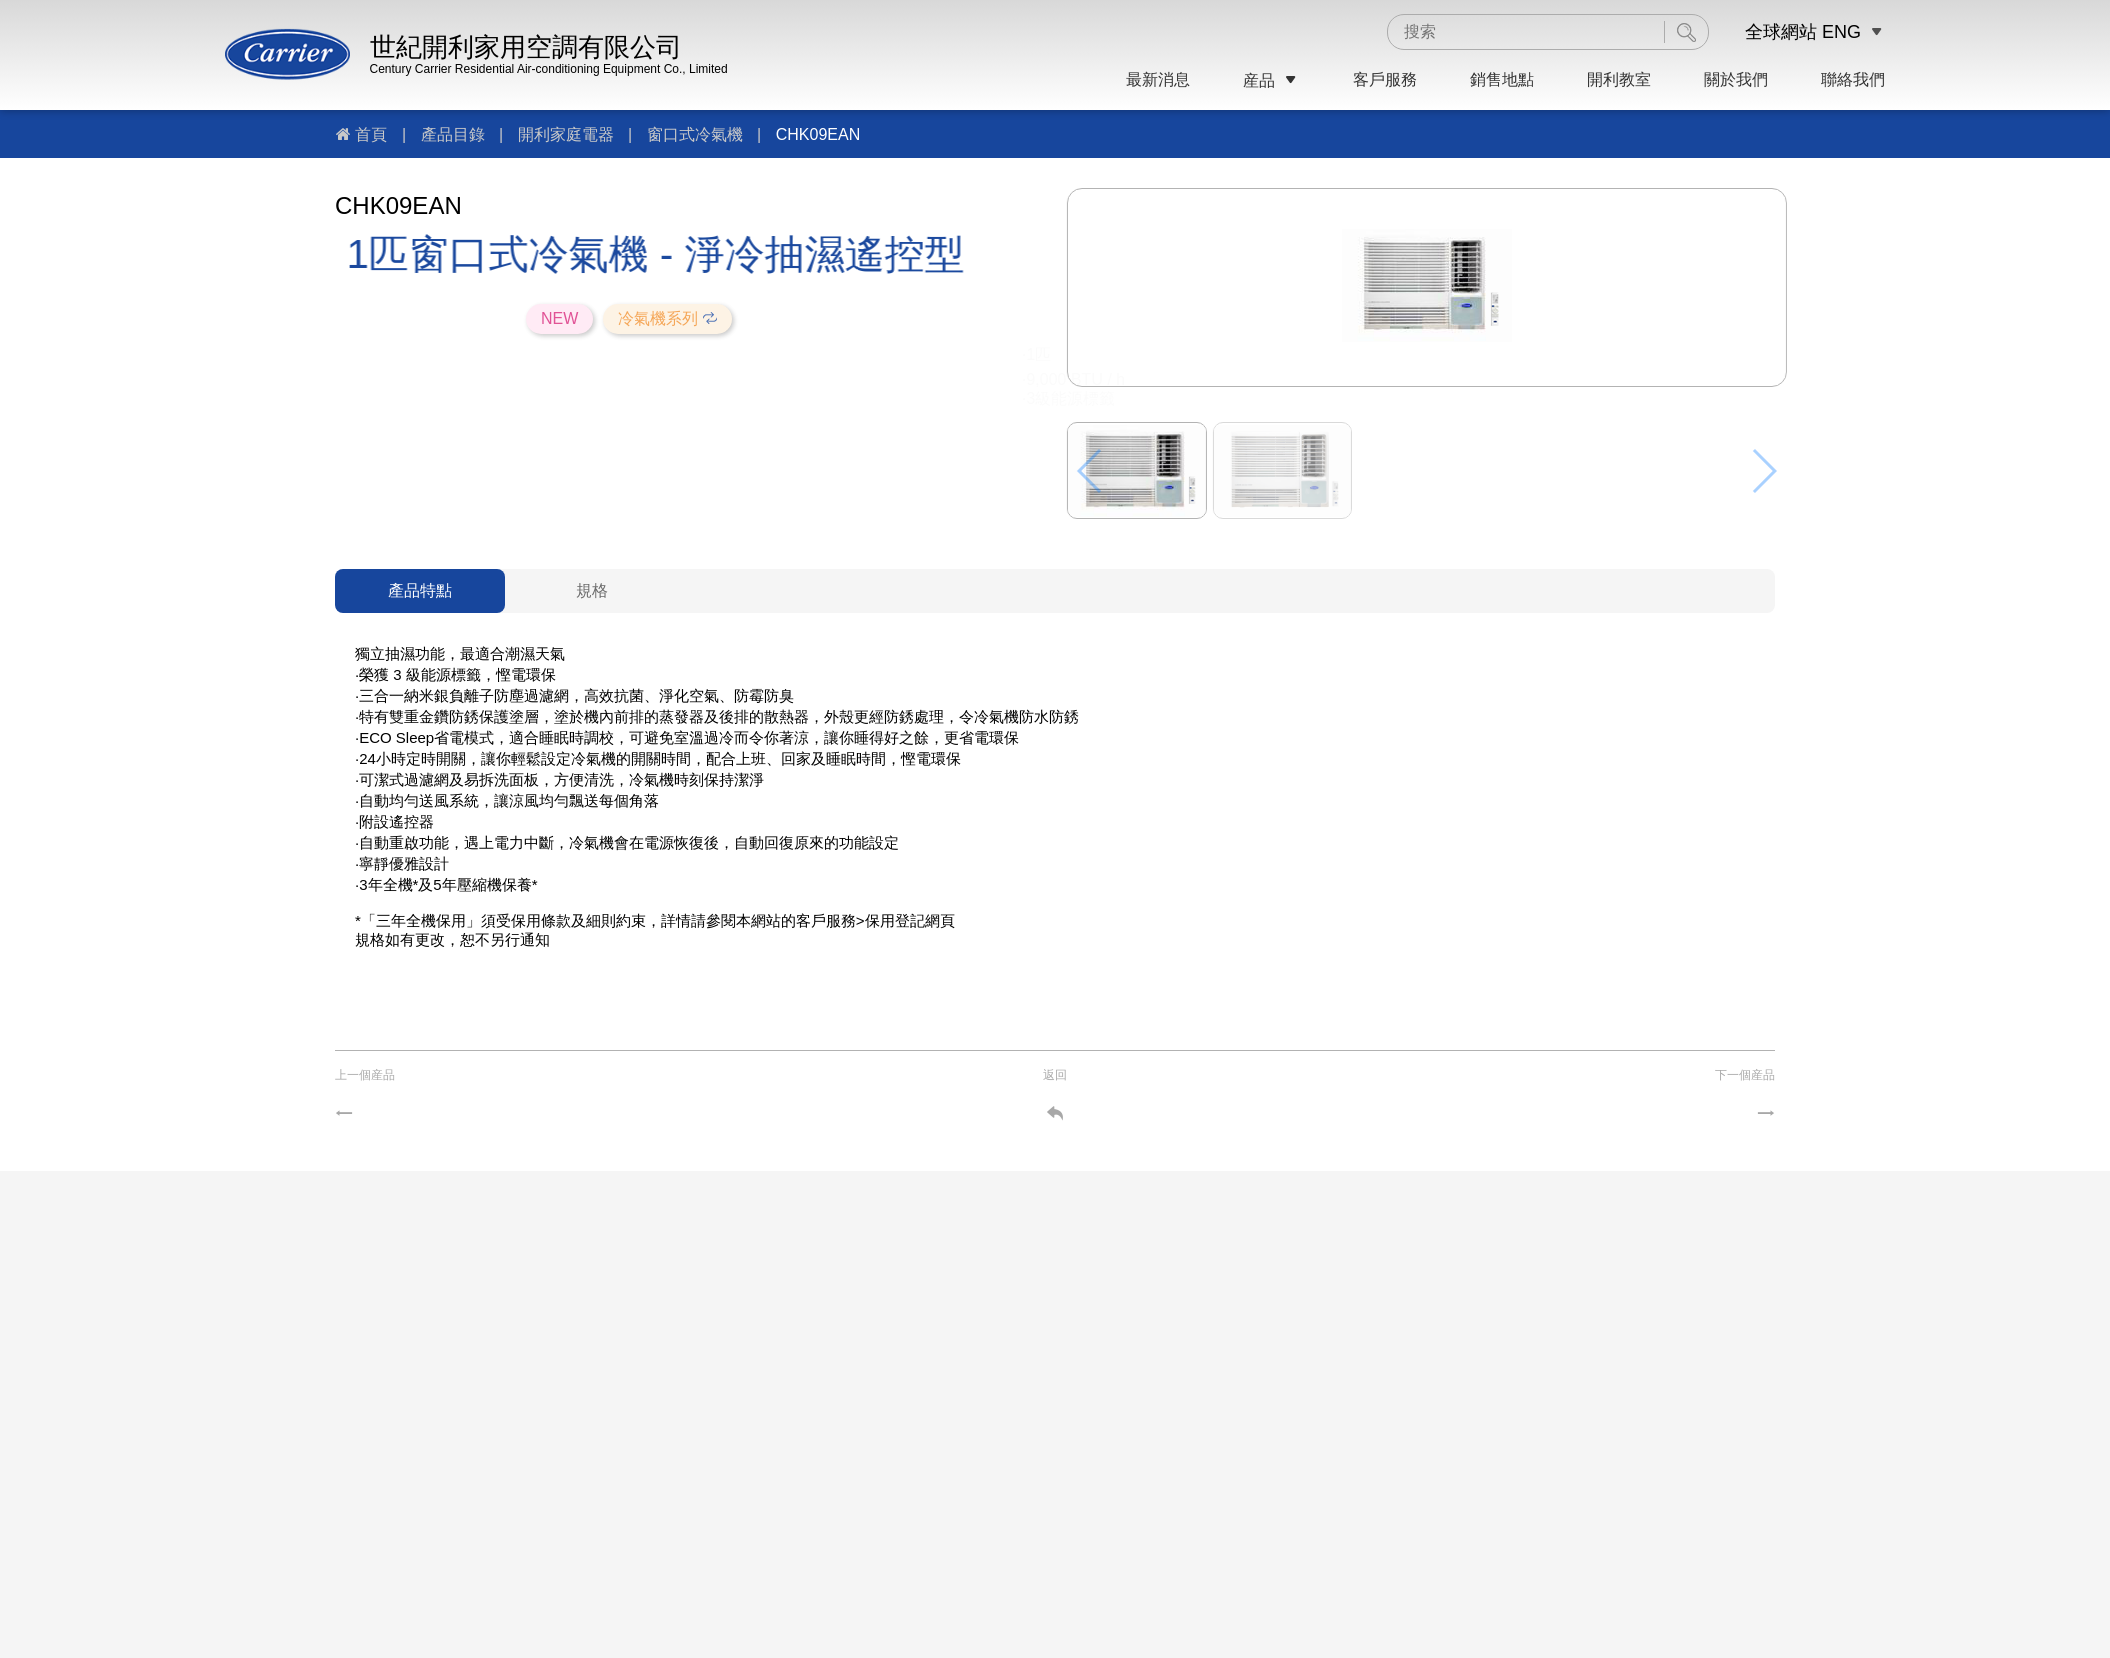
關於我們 (1736, 79)
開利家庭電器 (566, 134)
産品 (1271, 80)
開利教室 (1619, 79)
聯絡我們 (1853, 79)
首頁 (371, 134)
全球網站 (1781, 32)
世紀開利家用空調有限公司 (526, 47)
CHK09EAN (818, 134)
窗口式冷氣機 (695, 134)
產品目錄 (453, 134)
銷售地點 (1502, 79)
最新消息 (1158, 79)
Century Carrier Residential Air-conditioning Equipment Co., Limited (549, 69)
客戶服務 (1385, 79)
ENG (1841, 32)
